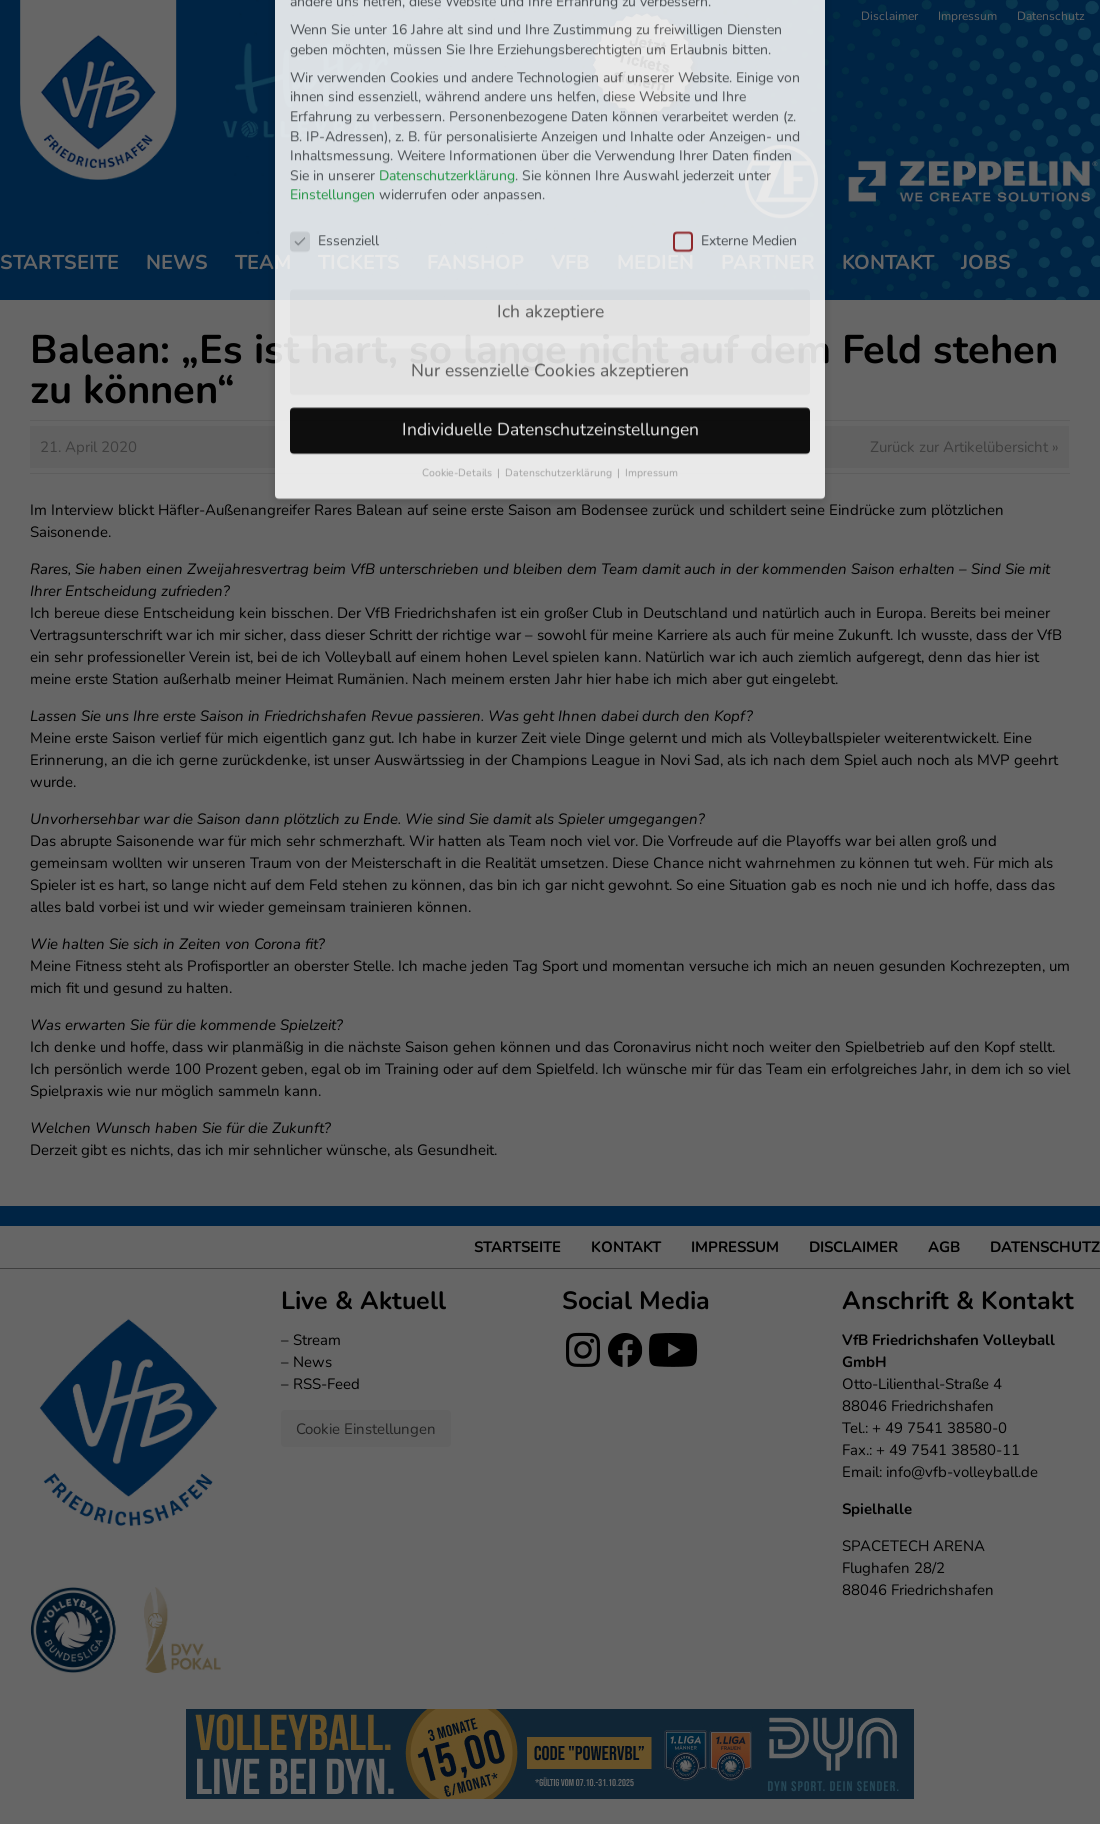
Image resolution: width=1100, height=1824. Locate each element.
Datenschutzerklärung (447, 43)
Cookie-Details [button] (458, 340)
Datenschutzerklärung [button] (560, 340)
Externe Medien (735, 108)
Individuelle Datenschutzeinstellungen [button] (550, 297)
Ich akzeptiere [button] (550, 179)
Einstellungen (332, 63)
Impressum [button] (651, 340)
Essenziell (334, 108)
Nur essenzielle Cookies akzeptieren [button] (550, 238)
